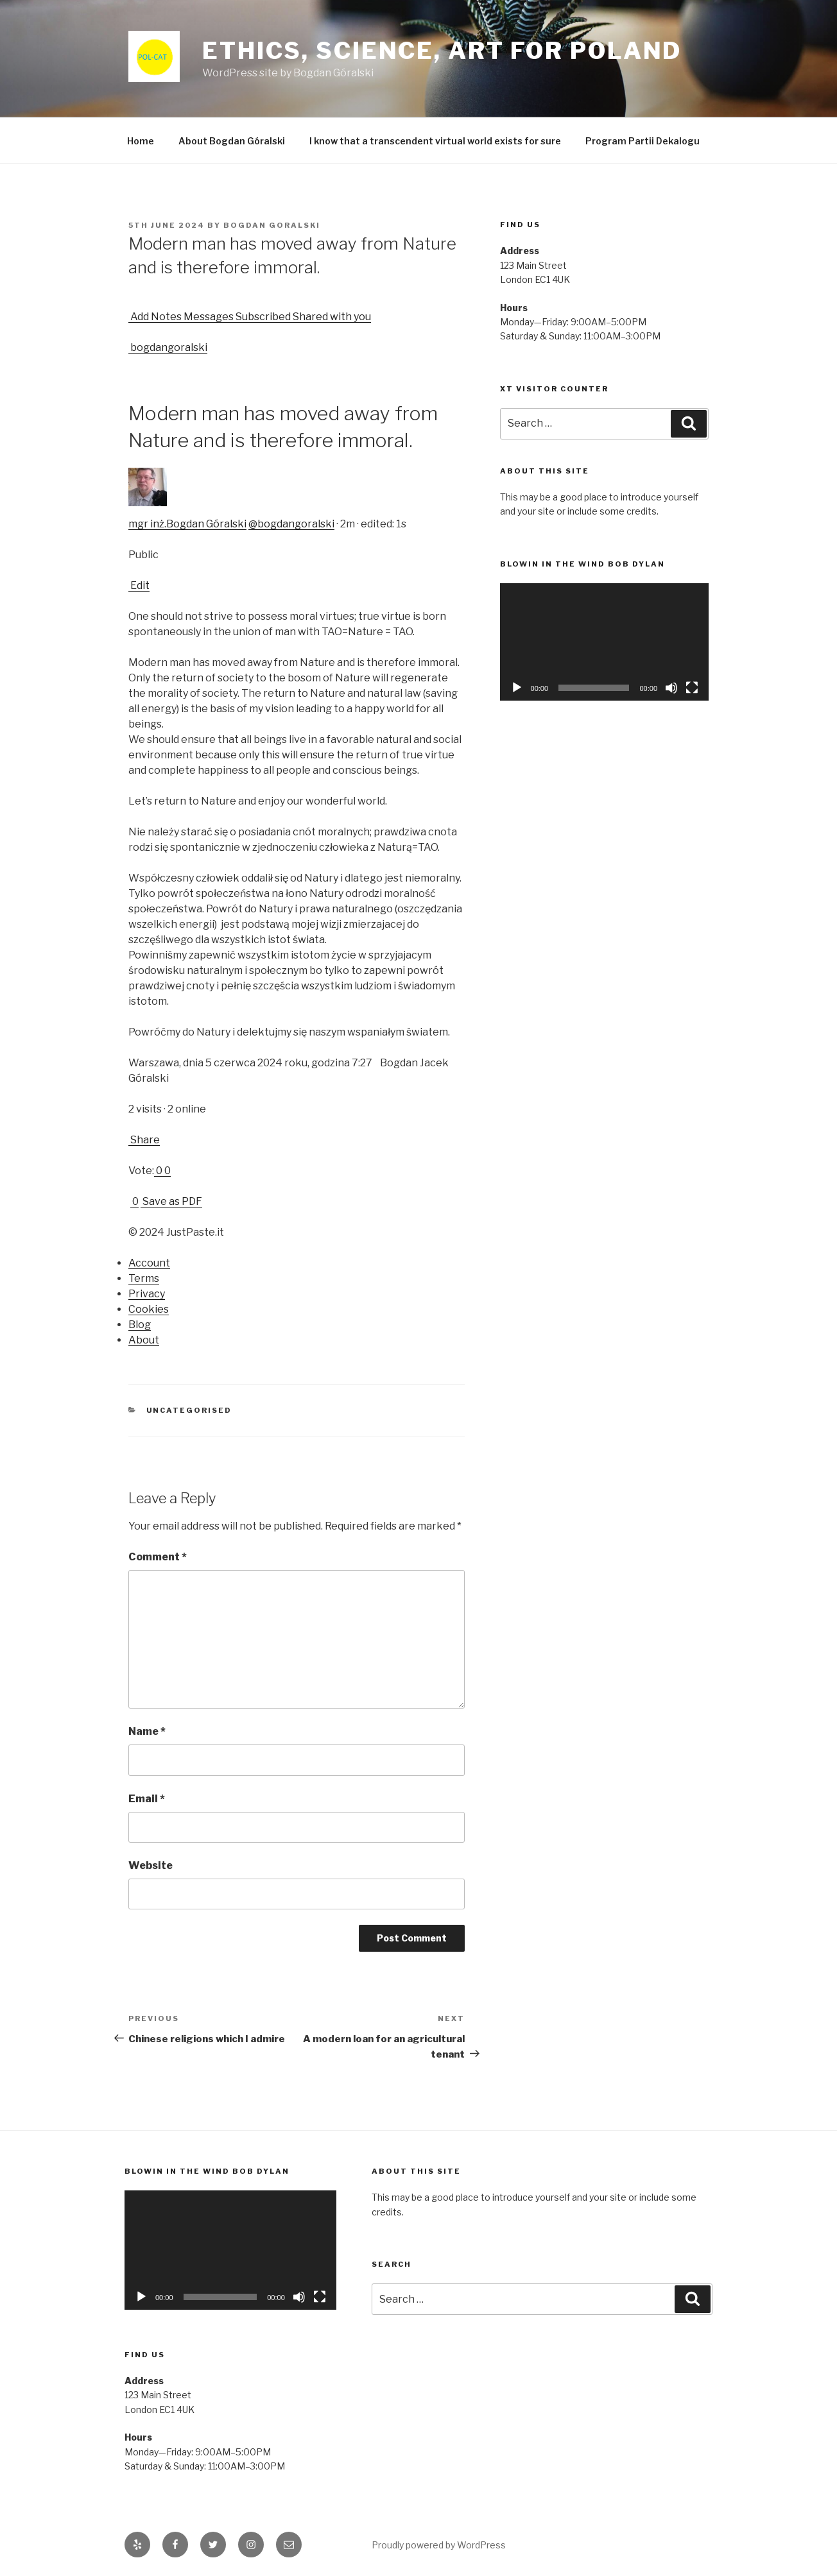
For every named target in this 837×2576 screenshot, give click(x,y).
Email (146, 1799)
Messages (208, 317)
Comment (157, 1557)
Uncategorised (189, 1410)
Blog (139, 1324)
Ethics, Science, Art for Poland (442, 51)
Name (147, 1731)
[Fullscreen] (692, 687)
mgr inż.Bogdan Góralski (187, 524)
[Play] (516, 687)
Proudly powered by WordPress (439, 2544)
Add (138, 317)
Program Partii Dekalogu (642, 140)
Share (144, 1140)
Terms (143, 1278)
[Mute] (671, 687)
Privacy (146, 1294)
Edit (139, 585)
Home (140, 140)
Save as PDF (171, 1201)
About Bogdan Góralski (231, 140)
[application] (604, 642)
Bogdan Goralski (271, 225)
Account (149, 1263)
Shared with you (331, 317)
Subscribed (262, 317)
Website (150, 1865)
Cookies (148, 1309)
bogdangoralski (167, 347)
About (143, 1340)
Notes (165, 317)
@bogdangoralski (291, 524)
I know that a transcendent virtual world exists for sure (435, 140)
